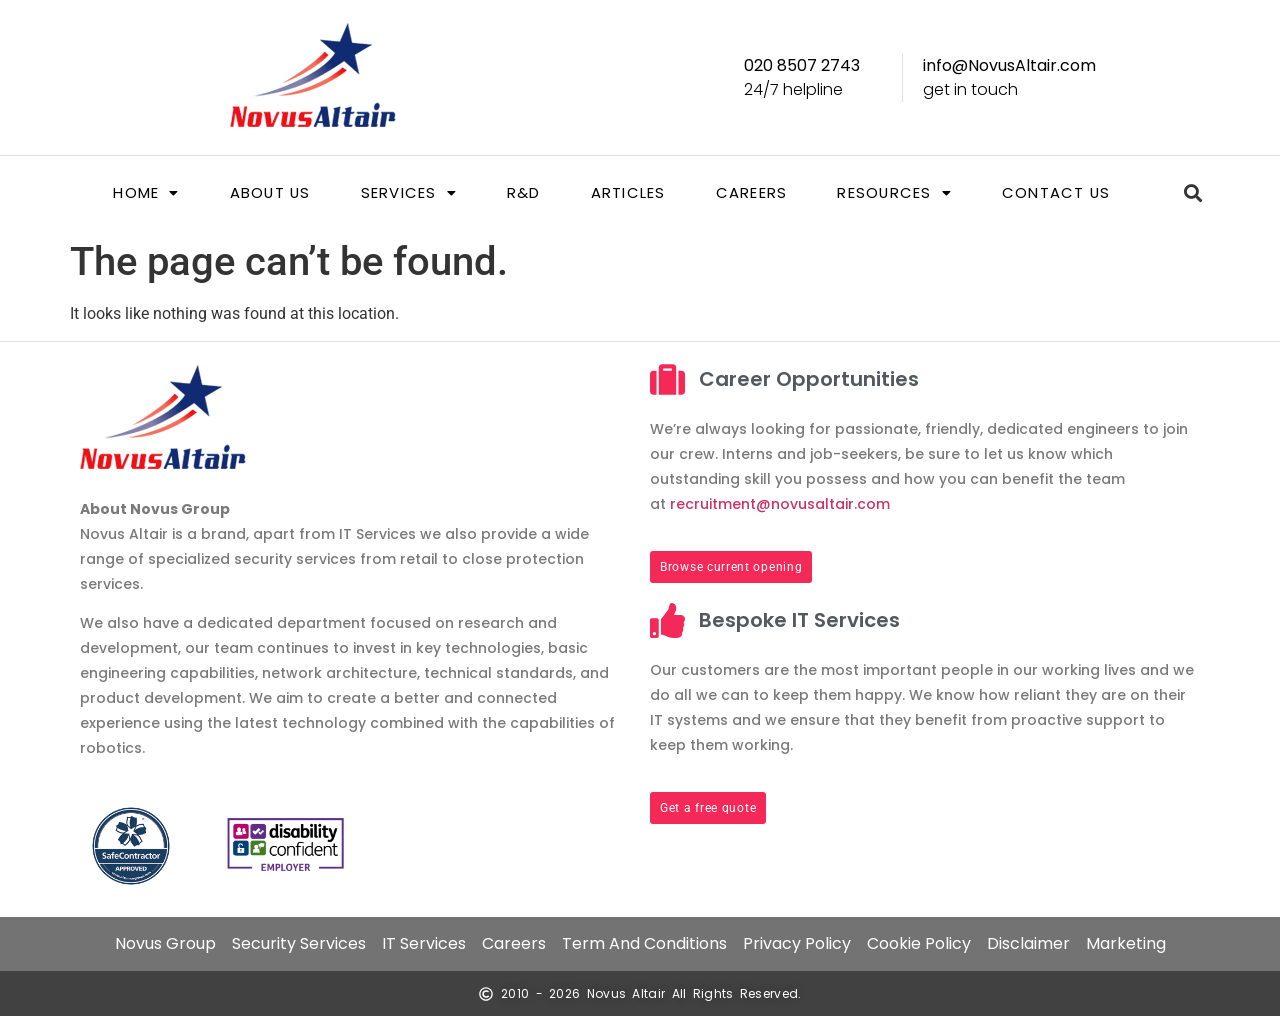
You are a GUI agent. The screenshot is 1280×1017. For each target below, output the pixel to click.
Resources (896, 193)
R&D (524, 193)
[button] (143, 193)
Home (143, 193)
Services (408, 193)
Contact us (1059, 193)
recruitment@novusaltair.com (780, 504)
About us (267, 193)
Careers (752, 193)
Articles (627, 193)
